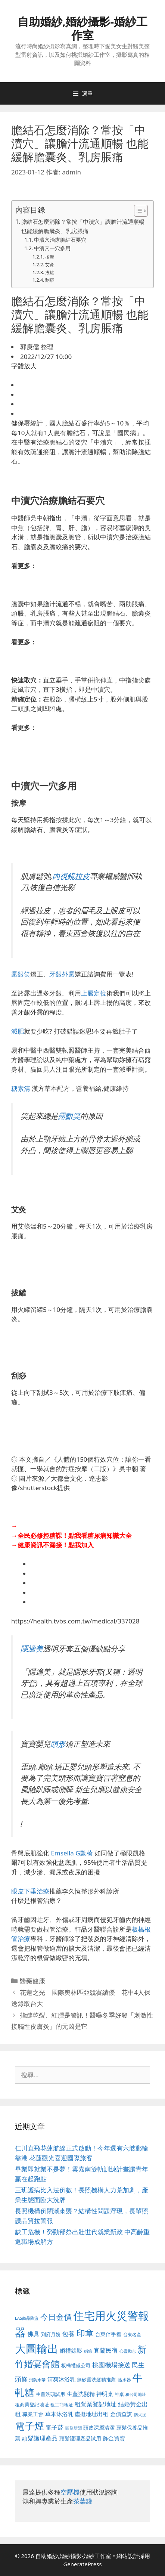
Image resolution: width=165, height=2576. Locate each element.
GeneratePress (82, 2564)
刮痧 (49, 280)
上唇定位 (93, 993)
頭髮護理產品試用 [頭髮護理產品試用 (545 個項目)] (80, 2438)
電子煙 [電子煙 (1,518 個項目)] (29, 2426)
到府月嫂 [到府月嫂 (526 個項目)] (50, 2334)
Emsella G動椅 (72, 1853)
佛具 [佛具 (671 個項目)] (33, 2333)
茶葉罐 (82, 2501)
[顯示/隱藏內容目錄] (137, 210)
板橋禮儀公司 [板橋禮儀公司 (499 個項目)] (75, 2365)
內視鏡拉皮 (71, 876)
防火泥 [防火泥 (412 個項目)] (140, 2414)
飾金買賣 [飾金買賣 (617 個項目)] (114, 2438)
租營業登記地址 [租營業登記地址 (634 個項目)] (95, 2404)
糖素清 (20, 1088)
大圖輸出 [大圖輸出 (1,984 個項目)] (36, 2348)
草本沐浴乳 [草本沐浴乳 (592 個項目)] (59, 2414)
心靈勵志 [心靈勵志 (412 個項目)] (127, 2351)
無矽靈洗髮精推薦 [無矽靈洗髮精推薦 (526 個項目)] (96, 2379)
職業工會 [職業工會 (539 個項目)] (32, 2414)
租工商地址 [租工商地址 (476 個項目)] (61, 2405)
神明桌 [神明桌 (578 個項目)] (104, 2393)
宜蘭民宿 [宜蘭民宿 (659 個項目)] (106, 2350)
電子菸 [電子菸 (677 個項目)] (54, 2427)
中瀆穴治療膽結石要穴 (60, 239)
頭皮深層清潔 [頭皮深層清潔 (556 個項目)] (99, 2427)
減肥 (17, 1031)
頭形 (57, 1744)
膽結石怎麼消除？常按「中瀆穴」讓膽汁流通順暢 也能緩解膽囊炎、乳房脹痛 (82, 226)
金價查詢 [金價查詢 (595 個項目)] (121, 2414)
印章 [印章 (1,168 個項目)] (85, 2333)
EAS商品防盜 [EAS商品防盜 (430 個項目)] (26, 2318)
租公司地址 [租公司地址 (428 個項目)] (135, 2394)
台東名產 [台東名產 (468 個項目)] (132, 2334)
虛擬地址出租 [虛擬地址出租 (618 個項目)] (91, 2414)
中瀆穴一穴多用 (52, 248)
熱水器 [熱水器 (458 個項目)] (124, 2380)
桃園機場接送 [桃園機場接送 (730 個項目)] (111, 2364)
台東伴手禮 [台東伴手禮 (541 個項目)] (108, 2334)
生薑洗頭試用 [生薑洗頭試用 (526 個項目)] (50, 2394)
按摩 (49, 257)
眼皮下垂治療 (30, 1891)
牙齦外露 (62, 974)
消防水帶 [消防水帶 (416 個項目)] (37, 2380)
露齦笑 (20, 974)
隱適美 (32, 1648)
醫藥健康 (32, 1980)
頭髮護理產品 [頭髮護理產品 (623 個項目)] (39, 2438)
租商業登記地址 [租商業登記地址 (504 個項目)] (32, 2404)
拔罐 (49, 272)
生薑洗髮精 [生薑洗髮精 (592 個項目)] (81, 2393)
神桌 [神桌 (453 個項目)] (119, 2394)
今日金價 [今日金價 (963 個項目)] (56, 2317)
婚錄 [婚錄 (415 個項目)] (88, 2351)
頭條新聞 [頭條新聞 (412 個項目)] (73, 2428)
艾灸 (49, 264)
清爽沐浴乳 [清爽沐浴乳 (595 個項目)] (61, 2379)
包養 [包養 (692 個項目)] (68, 2333)
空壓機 (70, 2492)
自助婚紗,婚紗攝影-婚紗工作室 (82, 28)
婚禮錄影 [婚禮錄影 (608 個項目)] (71, 2350)
